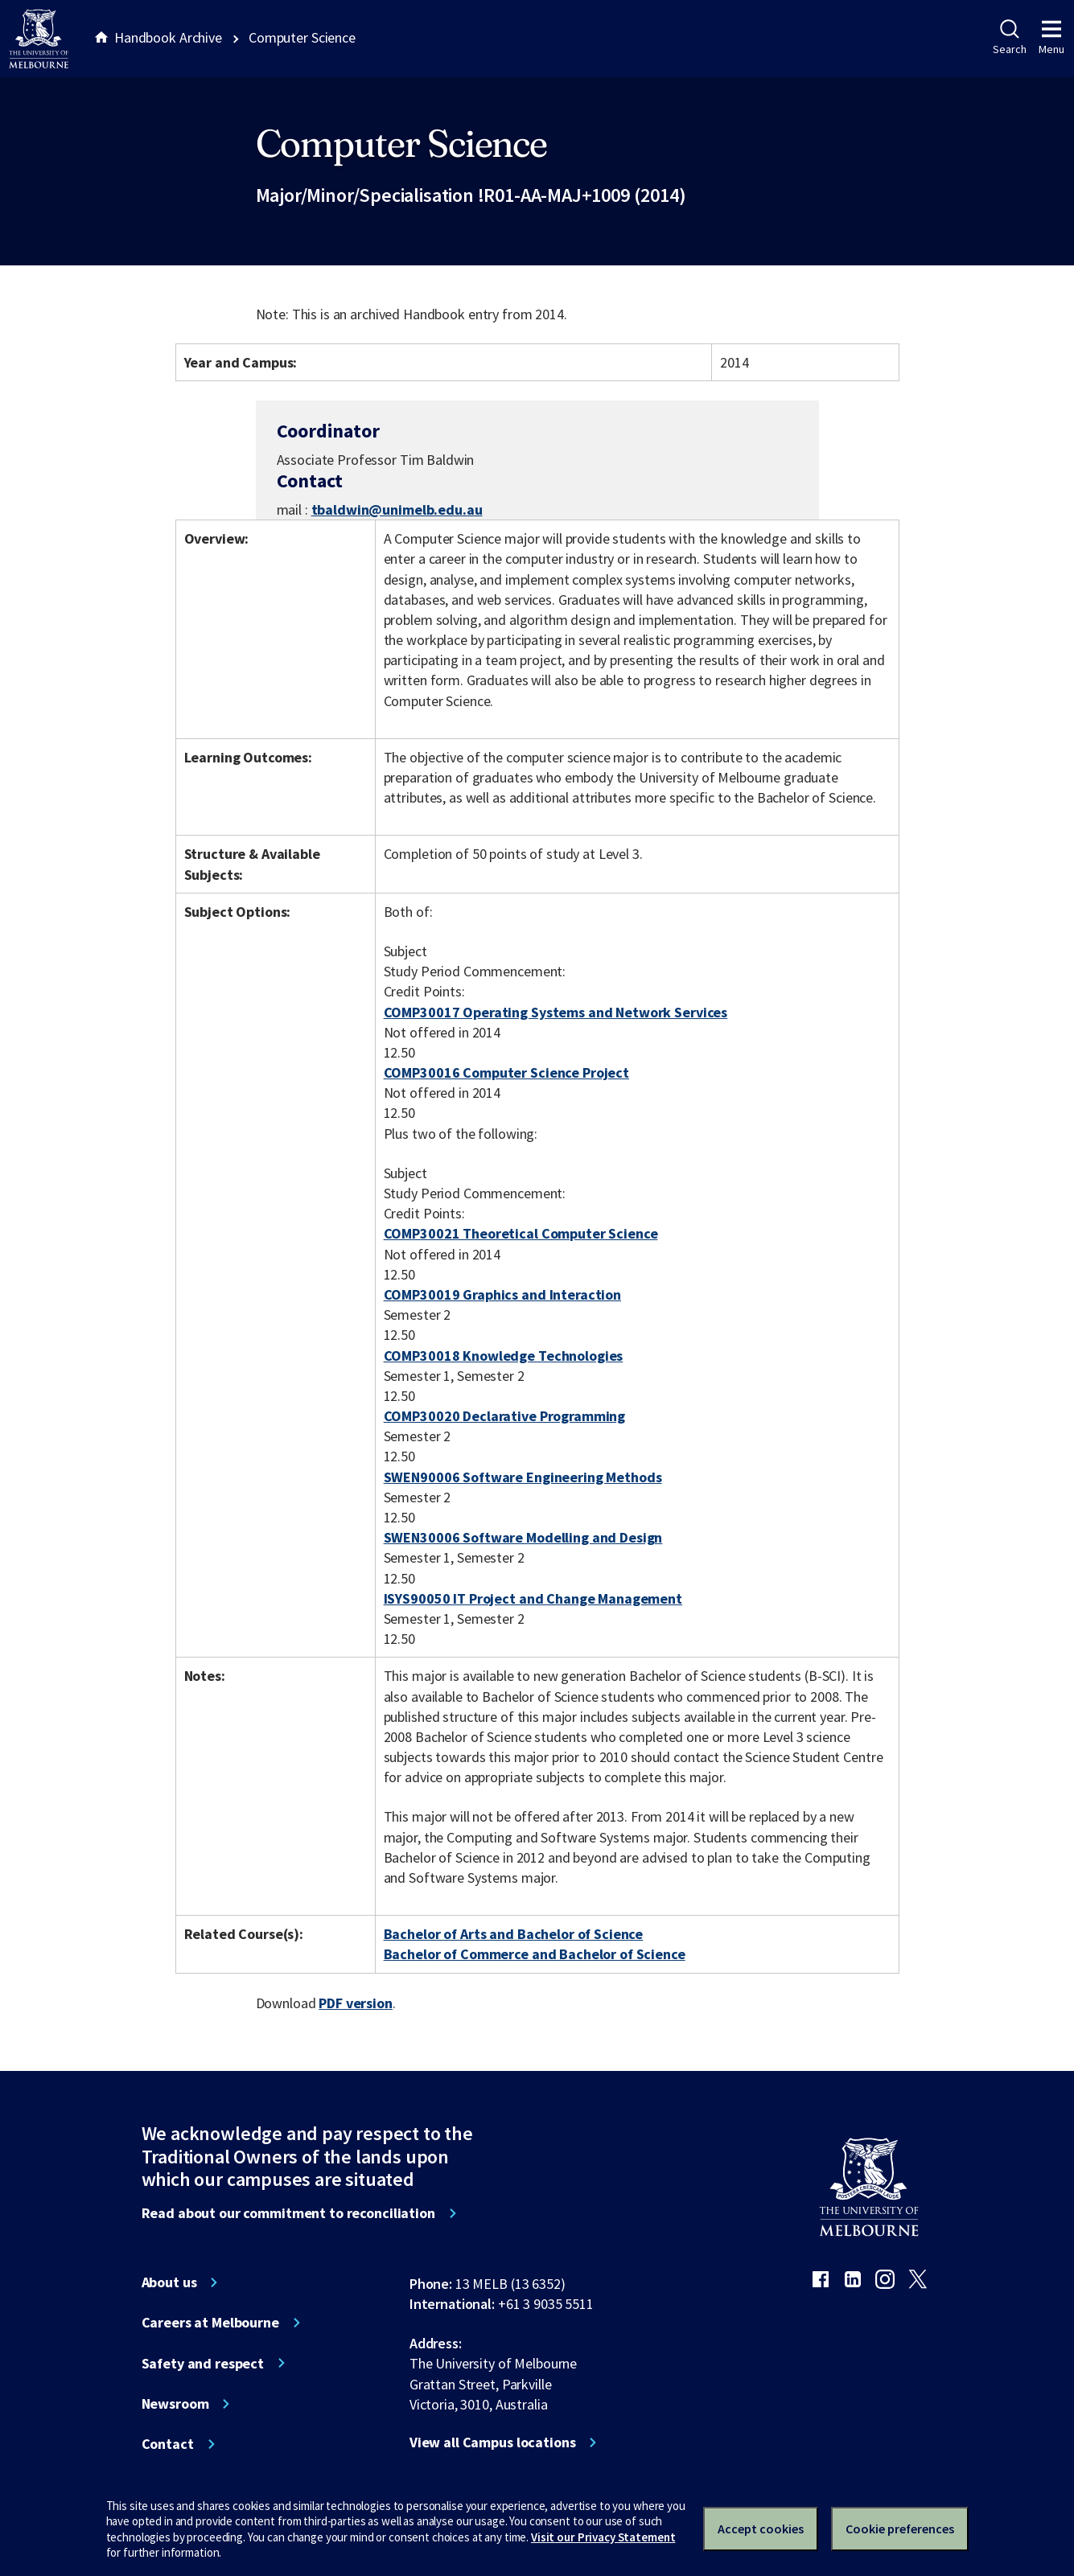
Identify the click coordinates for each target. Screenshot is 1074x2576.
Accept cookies (761, 2529)
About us (169, 2282)
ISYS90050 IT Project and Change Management (533, 1598)
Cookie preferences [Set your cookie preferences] (900, 2529)
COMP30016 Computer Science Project (506, 1072)
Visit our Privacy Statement (603, 2537)
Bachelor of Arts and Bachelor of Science (514, 1934)
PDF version (356, 2003)
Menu (1051, 37)
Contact (168, 2444)
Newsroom (175, 2404)
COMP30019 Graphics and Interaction (502, 1294)
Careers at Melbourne (210, 2323)
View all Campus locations (492, 2442)
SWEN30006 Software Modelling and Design (523, 1537)
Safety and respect (203, 2364)
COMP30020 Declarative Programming (505, 1416)
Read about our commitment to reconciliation (288, 2213)
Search (1009, 37)
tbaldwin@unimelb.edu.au (397, 510)
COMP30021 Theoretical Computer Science (521, 1233)
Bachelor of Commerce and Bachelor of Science (534, 1954)
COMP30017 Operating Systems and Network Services (556, 1012)
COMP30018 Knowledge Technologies (503, 1355)
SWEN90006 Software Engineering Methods (523, 1477)
